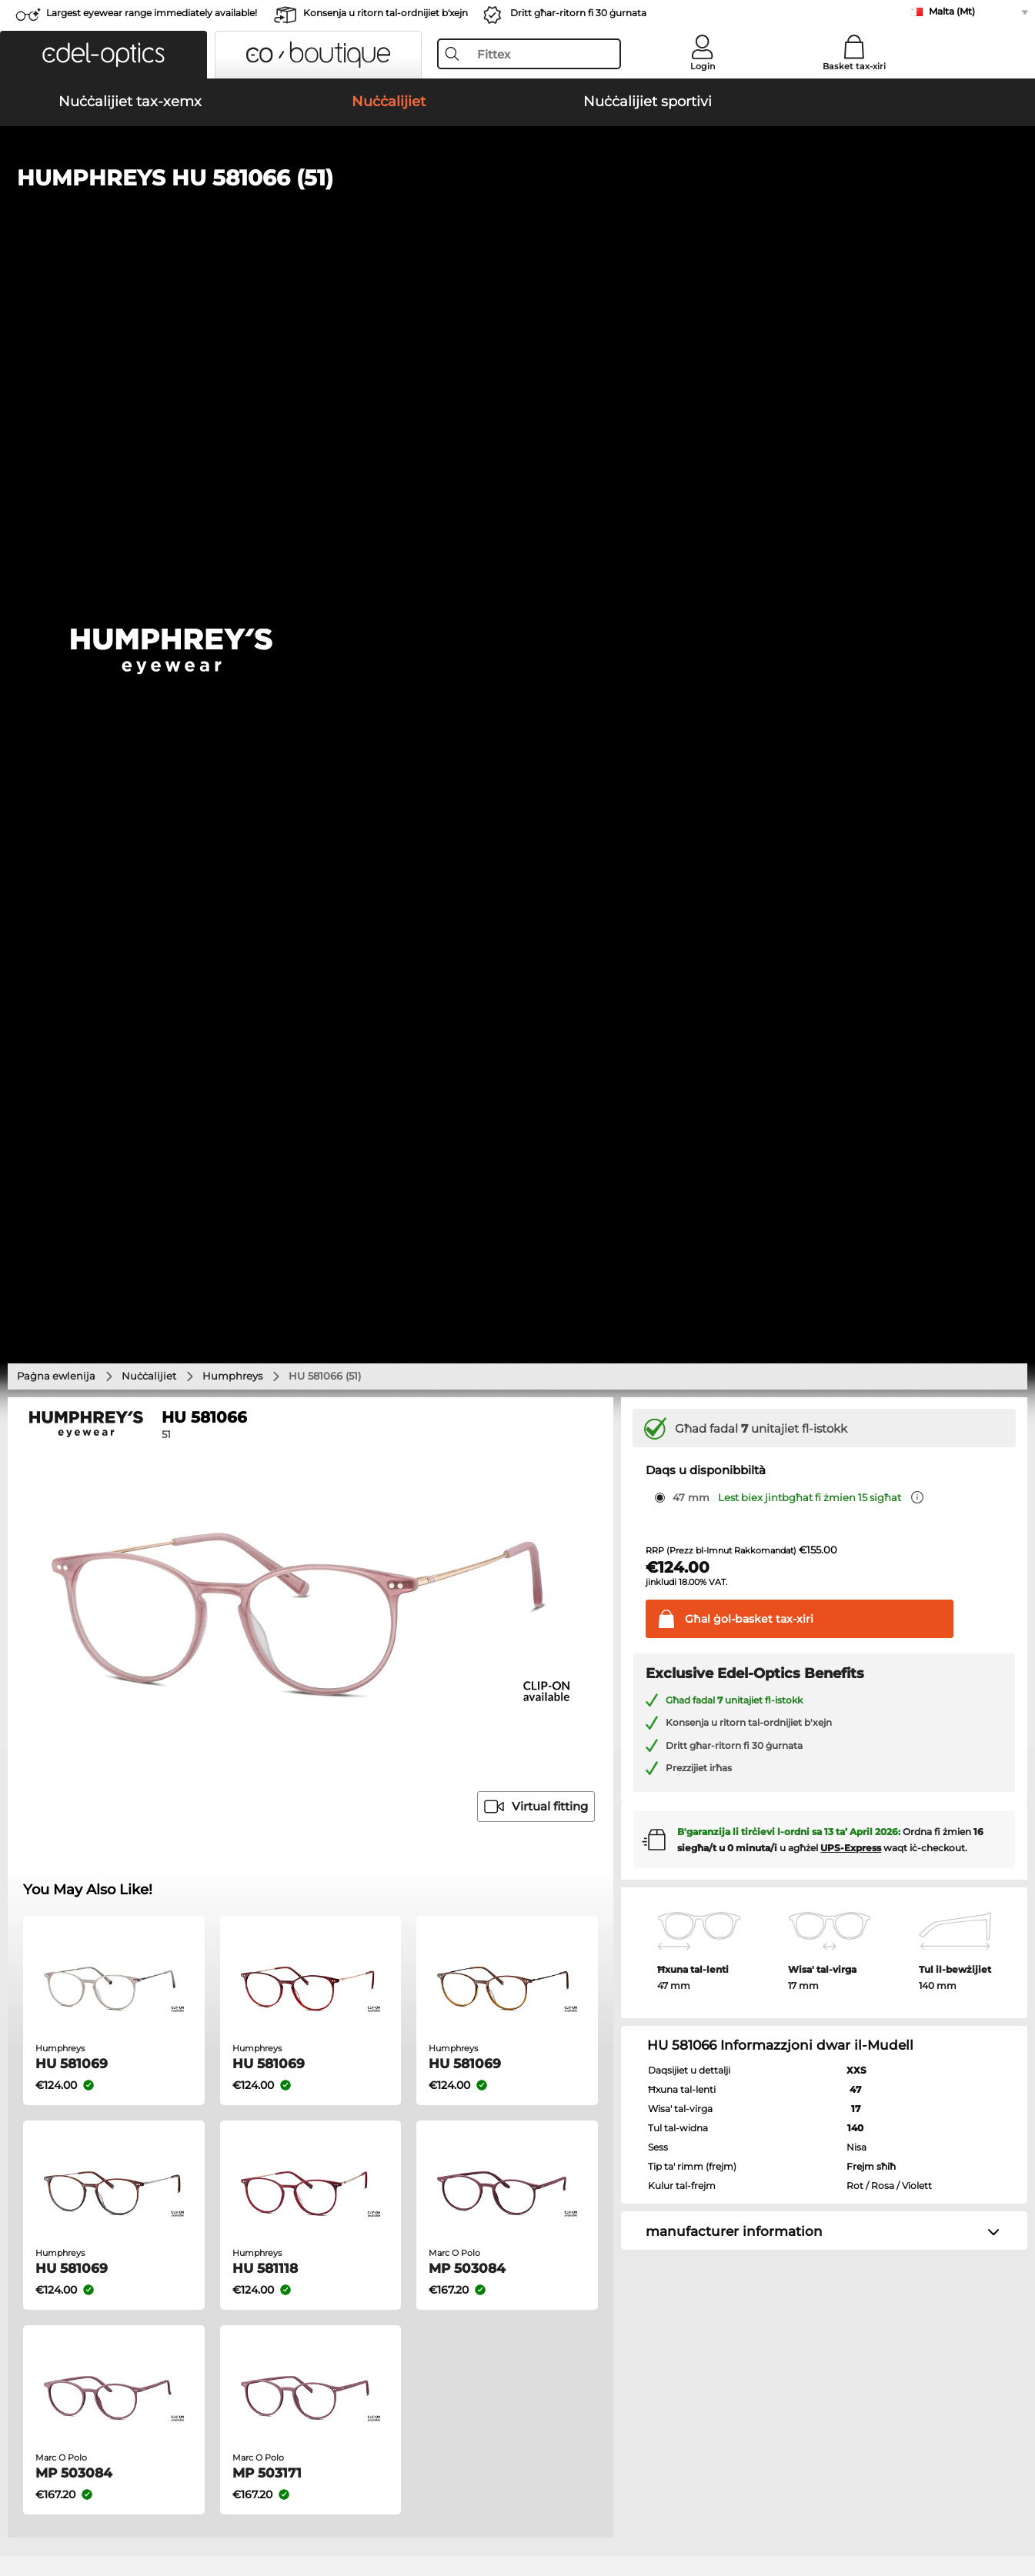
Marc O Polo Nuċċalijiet (80, 1783)
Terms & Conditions (62, 2502)
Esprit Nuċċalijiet (565, 1783)
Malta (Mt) (952, 11)
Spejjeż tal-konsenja (400, 2229)
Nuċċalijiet (149, 342)
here (410, 2003)
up (1012, 2502)
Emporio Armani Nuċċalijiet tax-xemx (117, 1670)
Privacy (137, 2502)
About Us (38, 2186)
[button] (103, 54)
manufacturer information (734, 1198)
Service (369, 2186)
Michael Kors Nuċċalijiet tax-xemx (614, 1596)
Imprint (181, 2502)
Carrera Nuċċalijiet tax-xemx (93, 1652)
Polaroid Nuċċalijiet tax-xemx (603, 1615)
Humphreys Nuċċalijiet (80, 1801)
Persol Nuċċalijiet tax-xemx (90, 1633)
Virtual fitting (536, 773)
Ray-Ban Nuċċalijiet (71, 1746)
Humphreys (232, 342)
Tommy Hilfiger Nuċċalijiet (589, 1820)
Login (702, 66)
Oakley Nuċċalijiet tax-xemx (92, 1615)
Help (699, 2186)
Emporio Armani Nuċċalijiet (92, 1820)
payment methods (396, 2210)
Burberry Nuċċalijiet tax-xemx (604, 1633)
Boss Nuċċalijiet (562, 1801)
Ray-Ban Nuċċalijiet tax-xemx (96, 1596)
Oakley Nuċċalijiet (67, 1764)
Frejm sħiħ (871, 1133)
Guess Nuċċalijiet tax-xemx (597, 1652)
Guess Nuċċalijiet (565, 1746)
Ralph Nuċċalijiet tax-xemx (597, 1670)
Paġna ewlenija (56, 342)
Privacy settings (52, 2210)
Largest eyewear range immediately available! (151, 12)
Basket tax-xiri (854, 66)
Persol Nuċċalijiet (565, 1764)
